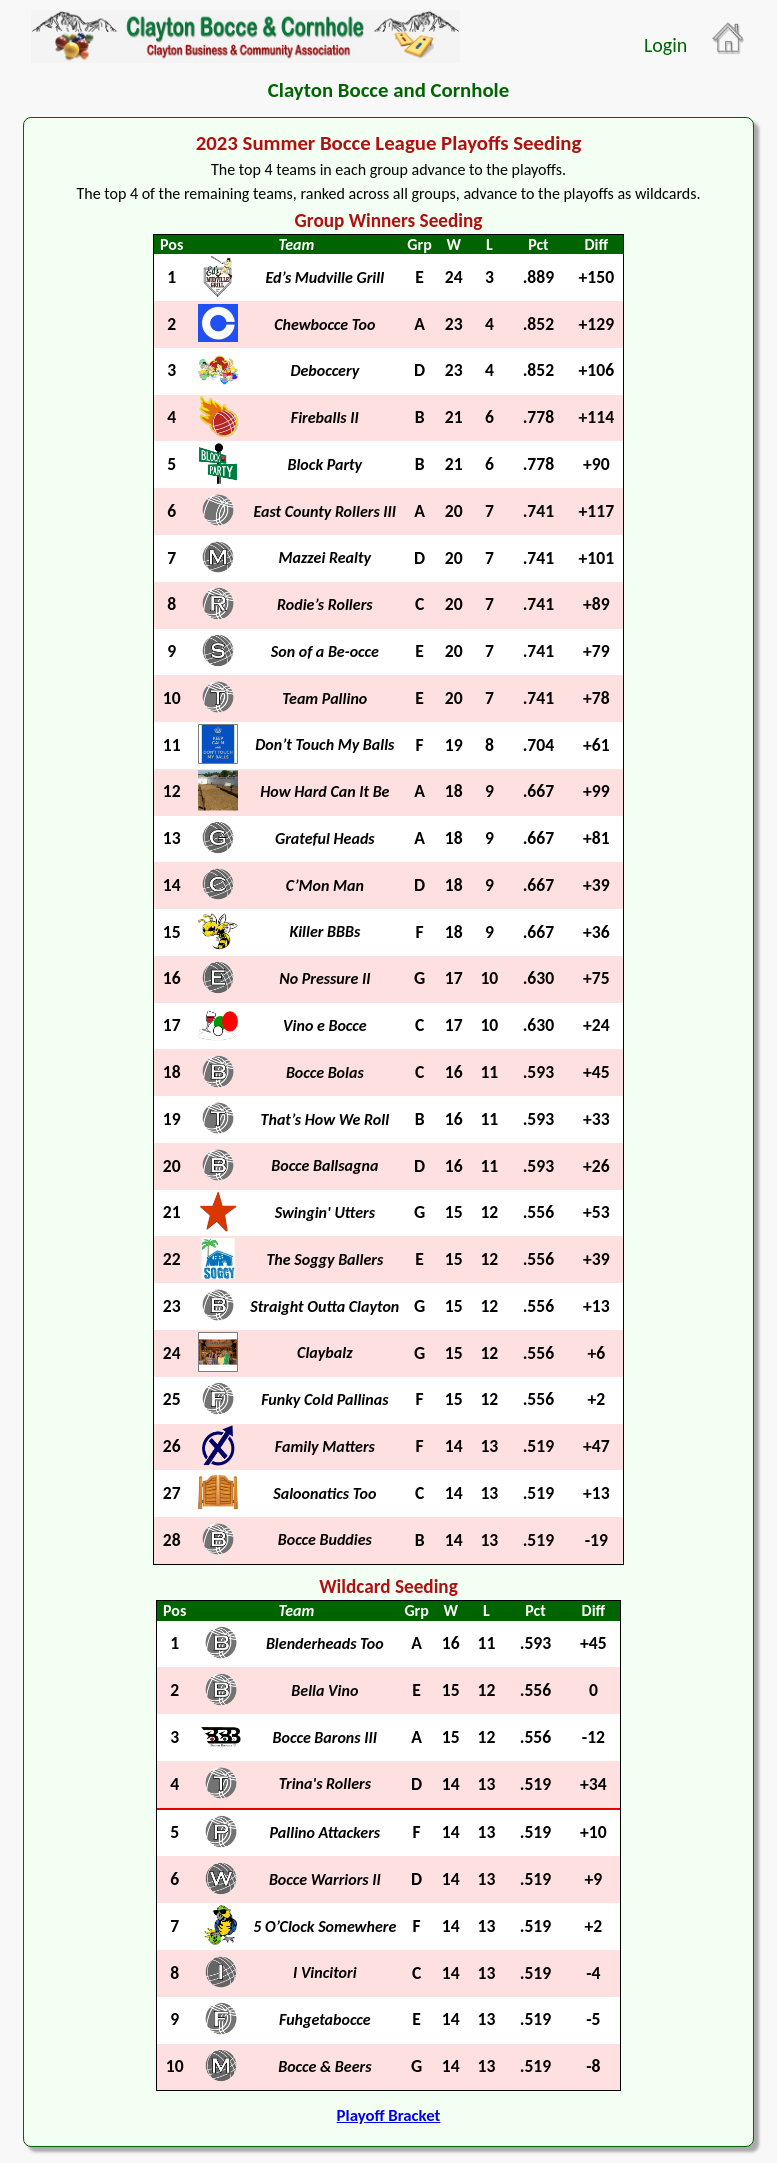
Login (665, 45)
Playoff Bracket (389, 2115)
